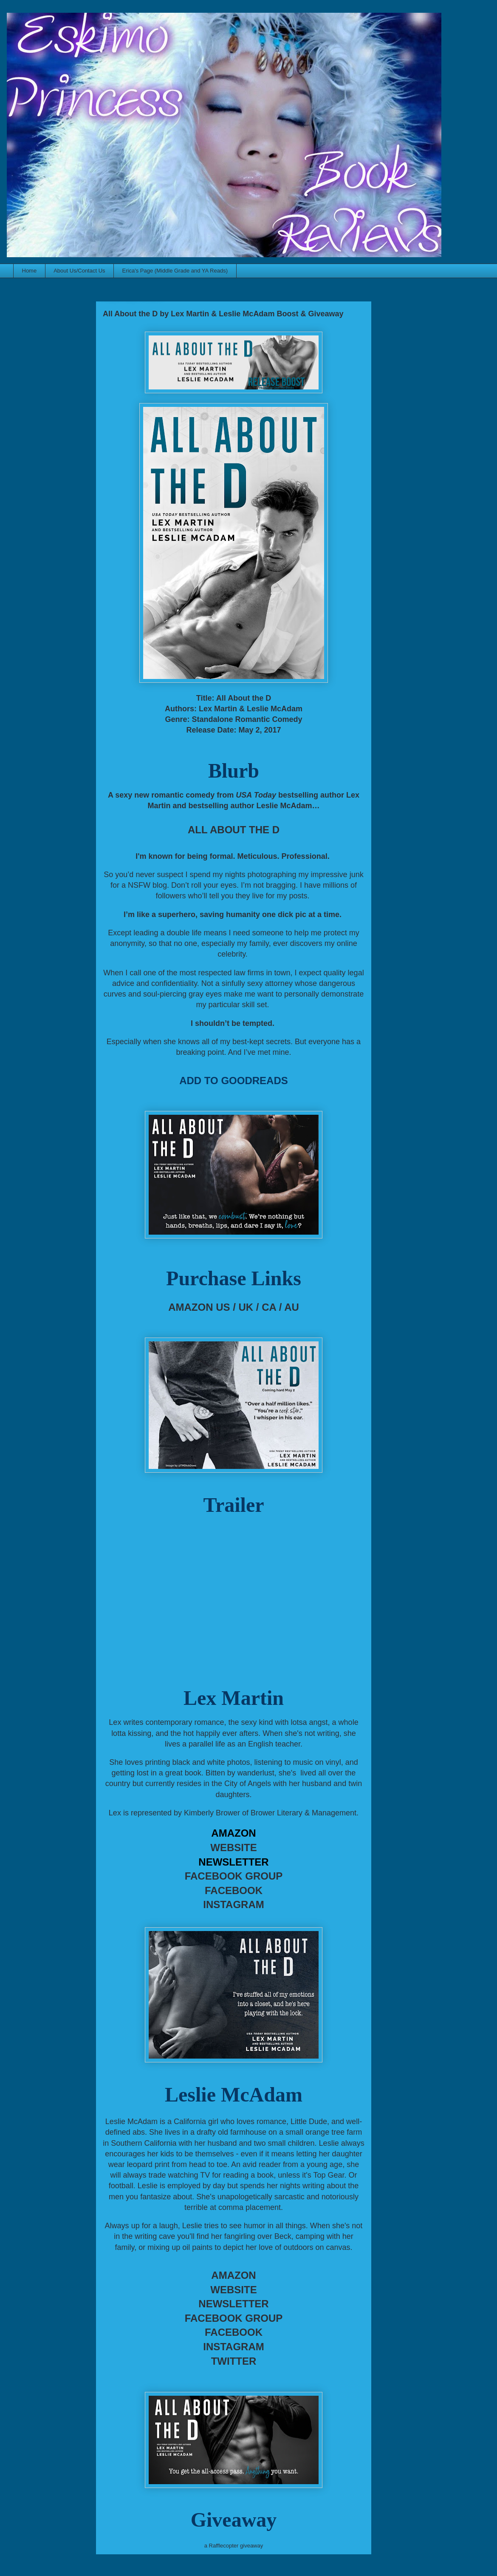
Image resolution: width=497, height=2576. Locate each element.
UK (246, 1307)
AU (291, 1307)
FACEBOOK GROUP (234, 1876)
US (223, 1307)
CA (269, 1307)
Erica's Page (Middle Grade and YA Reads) (175, 270)
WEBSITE (233, 1847)
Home (29, 270)
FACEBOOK (234, 1890)
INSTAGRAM (233, 1904)
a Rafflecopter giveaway (233, 2545)
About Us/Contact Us (79, 270)
